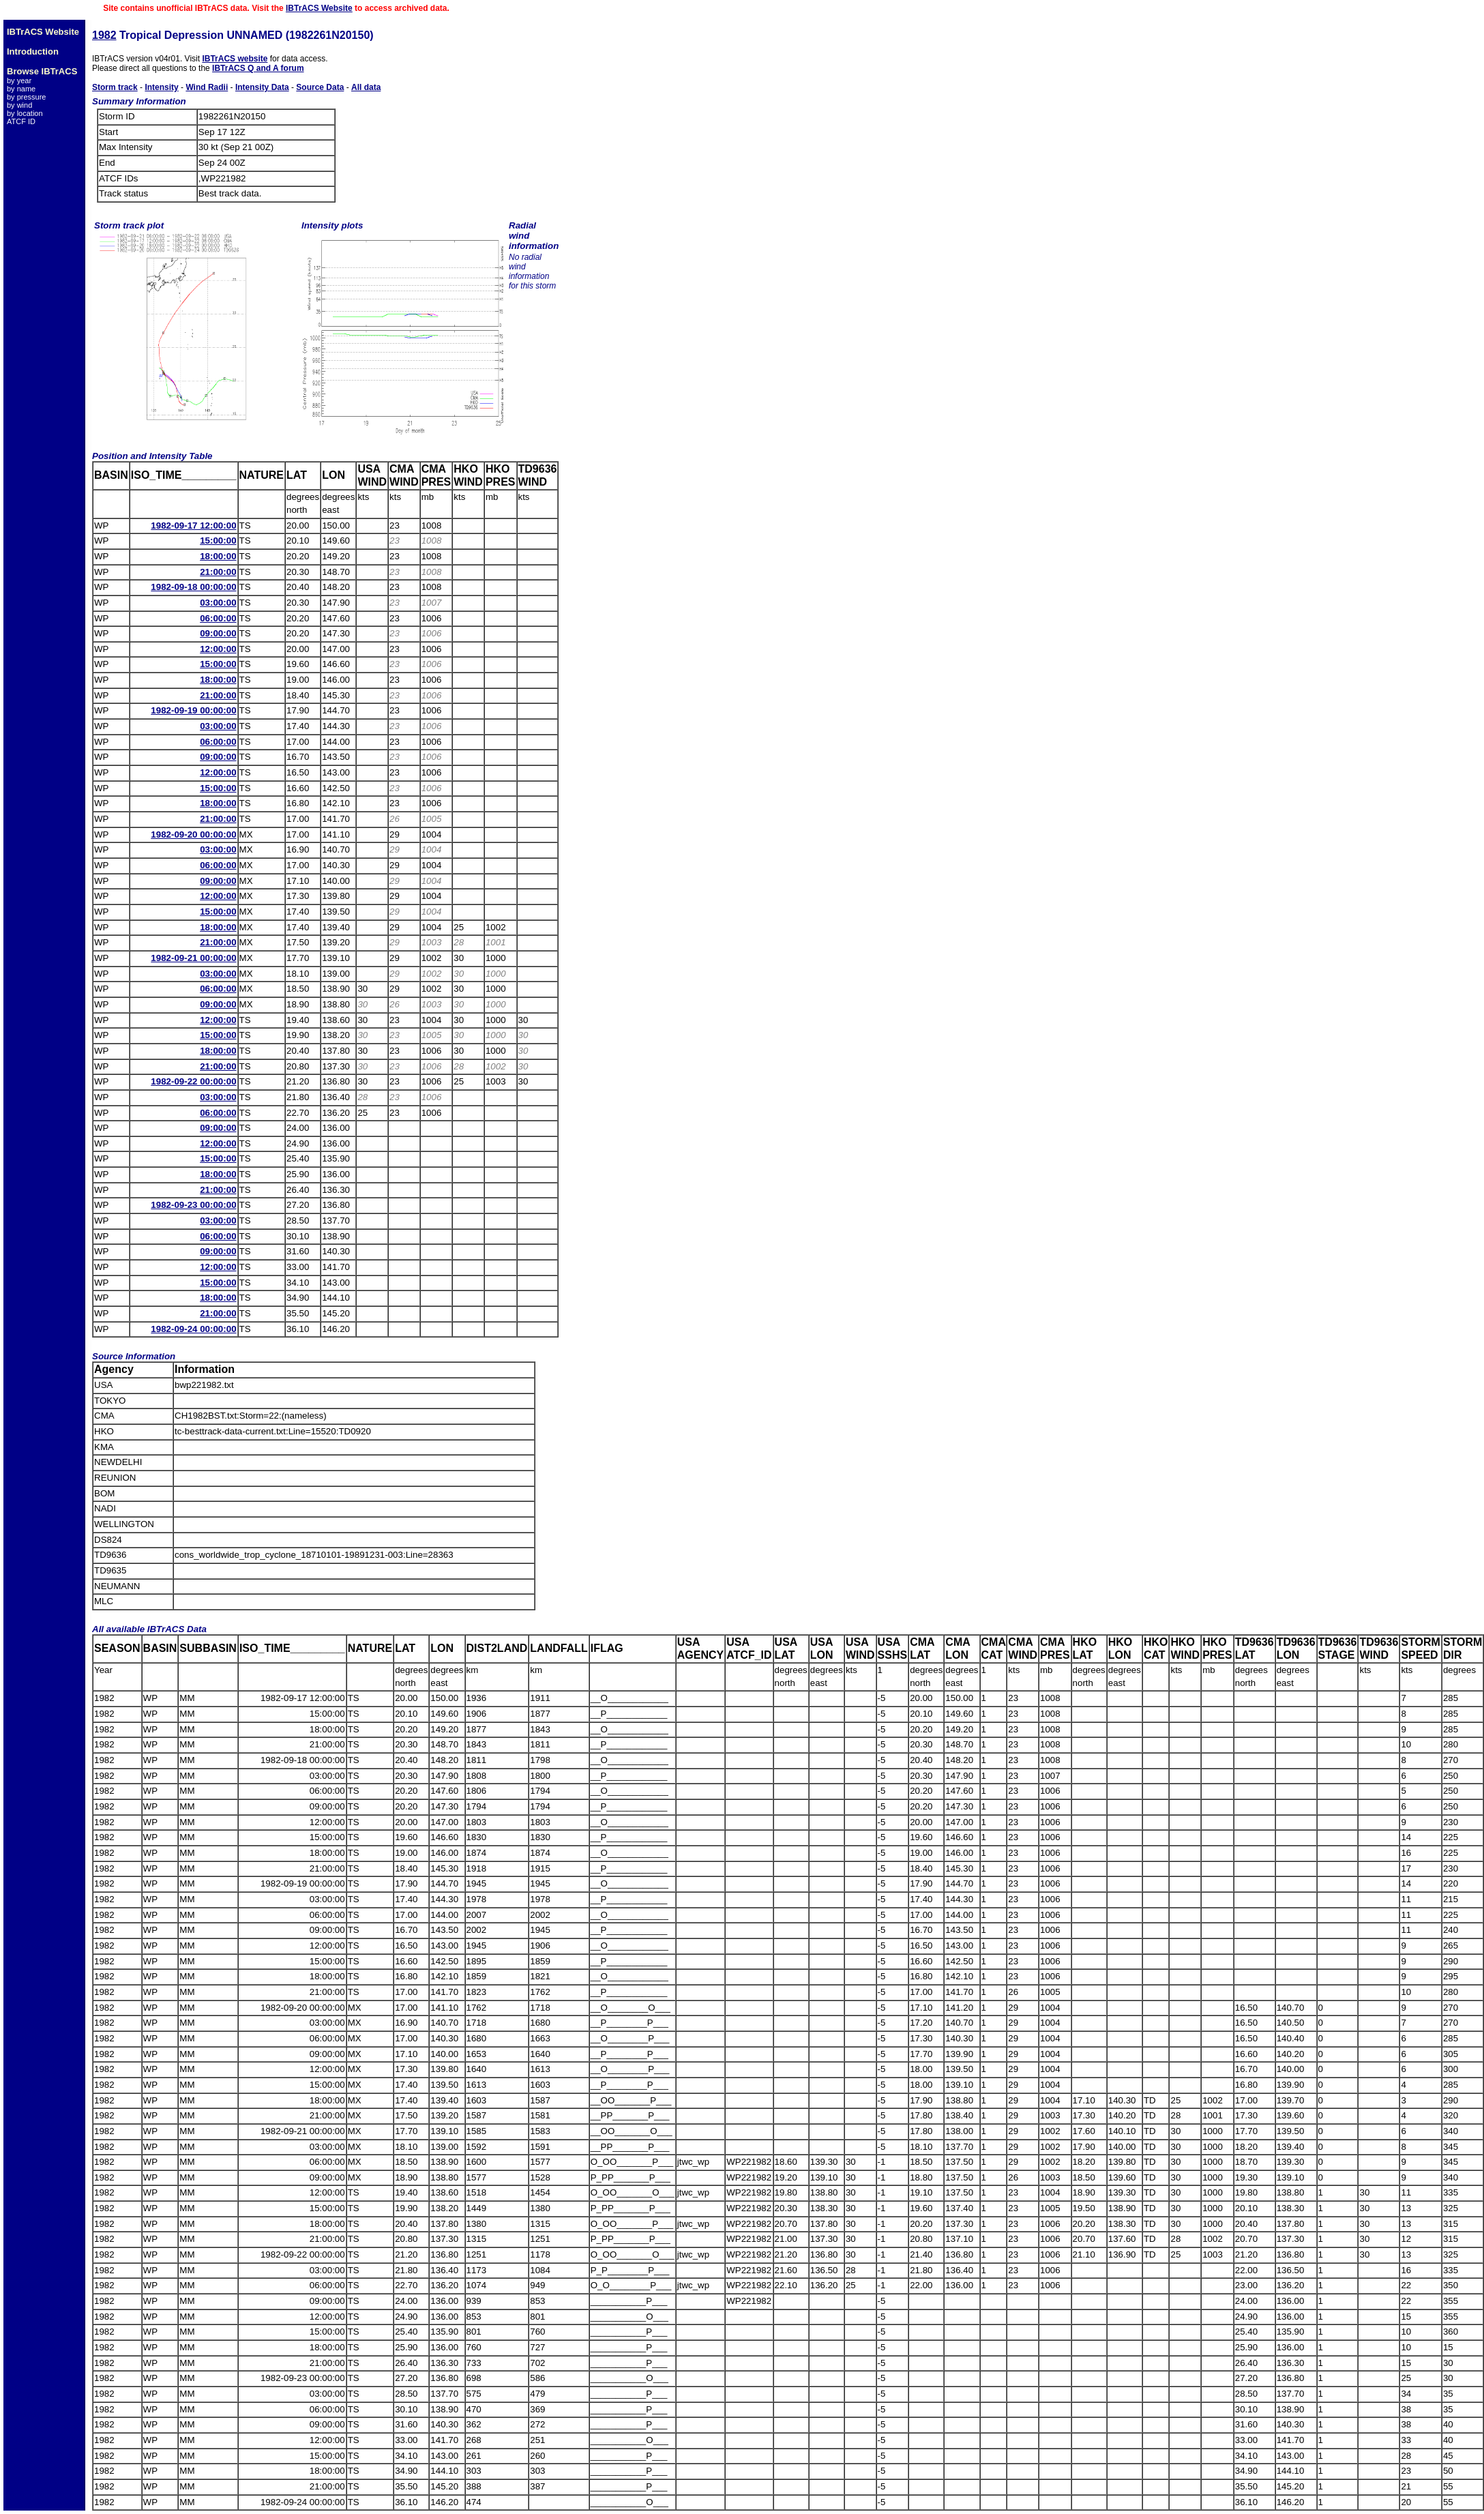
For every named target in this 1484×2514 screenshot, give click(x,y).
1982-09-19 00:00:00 (193, 710)
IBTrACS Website (319, 8)
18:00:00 (218, 556)
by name (21, 89)
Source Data (320, 87)
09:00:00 (218, 633)
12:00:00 (218, 649)
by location (25, 113)
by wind (19, 105)
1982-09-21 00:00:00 (193, 958)
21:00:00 (218, 572)
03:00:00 (218, 602)
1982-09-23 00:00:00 (193, 1205)
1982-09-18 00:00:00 (193, 587)
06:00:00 (218, 618)
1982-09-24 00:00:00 (193, 1329)
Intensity (161, 87)
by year (19, 80)
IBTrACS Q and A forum (257, 68)
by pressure (26, 97)
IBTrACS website (234, 58)
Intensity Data (262, 87)
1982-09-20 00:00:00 (193, 834)
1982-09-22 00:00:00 (193, 1081)
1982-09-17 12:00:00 (193, 525)
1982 (104, 35)
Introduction (33, 51)
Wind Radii (207, 87)
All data (366, 87)
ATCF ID (21, 121)
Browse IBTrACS (42, 71)
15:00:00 (218, 540)
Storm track (115, 87)
